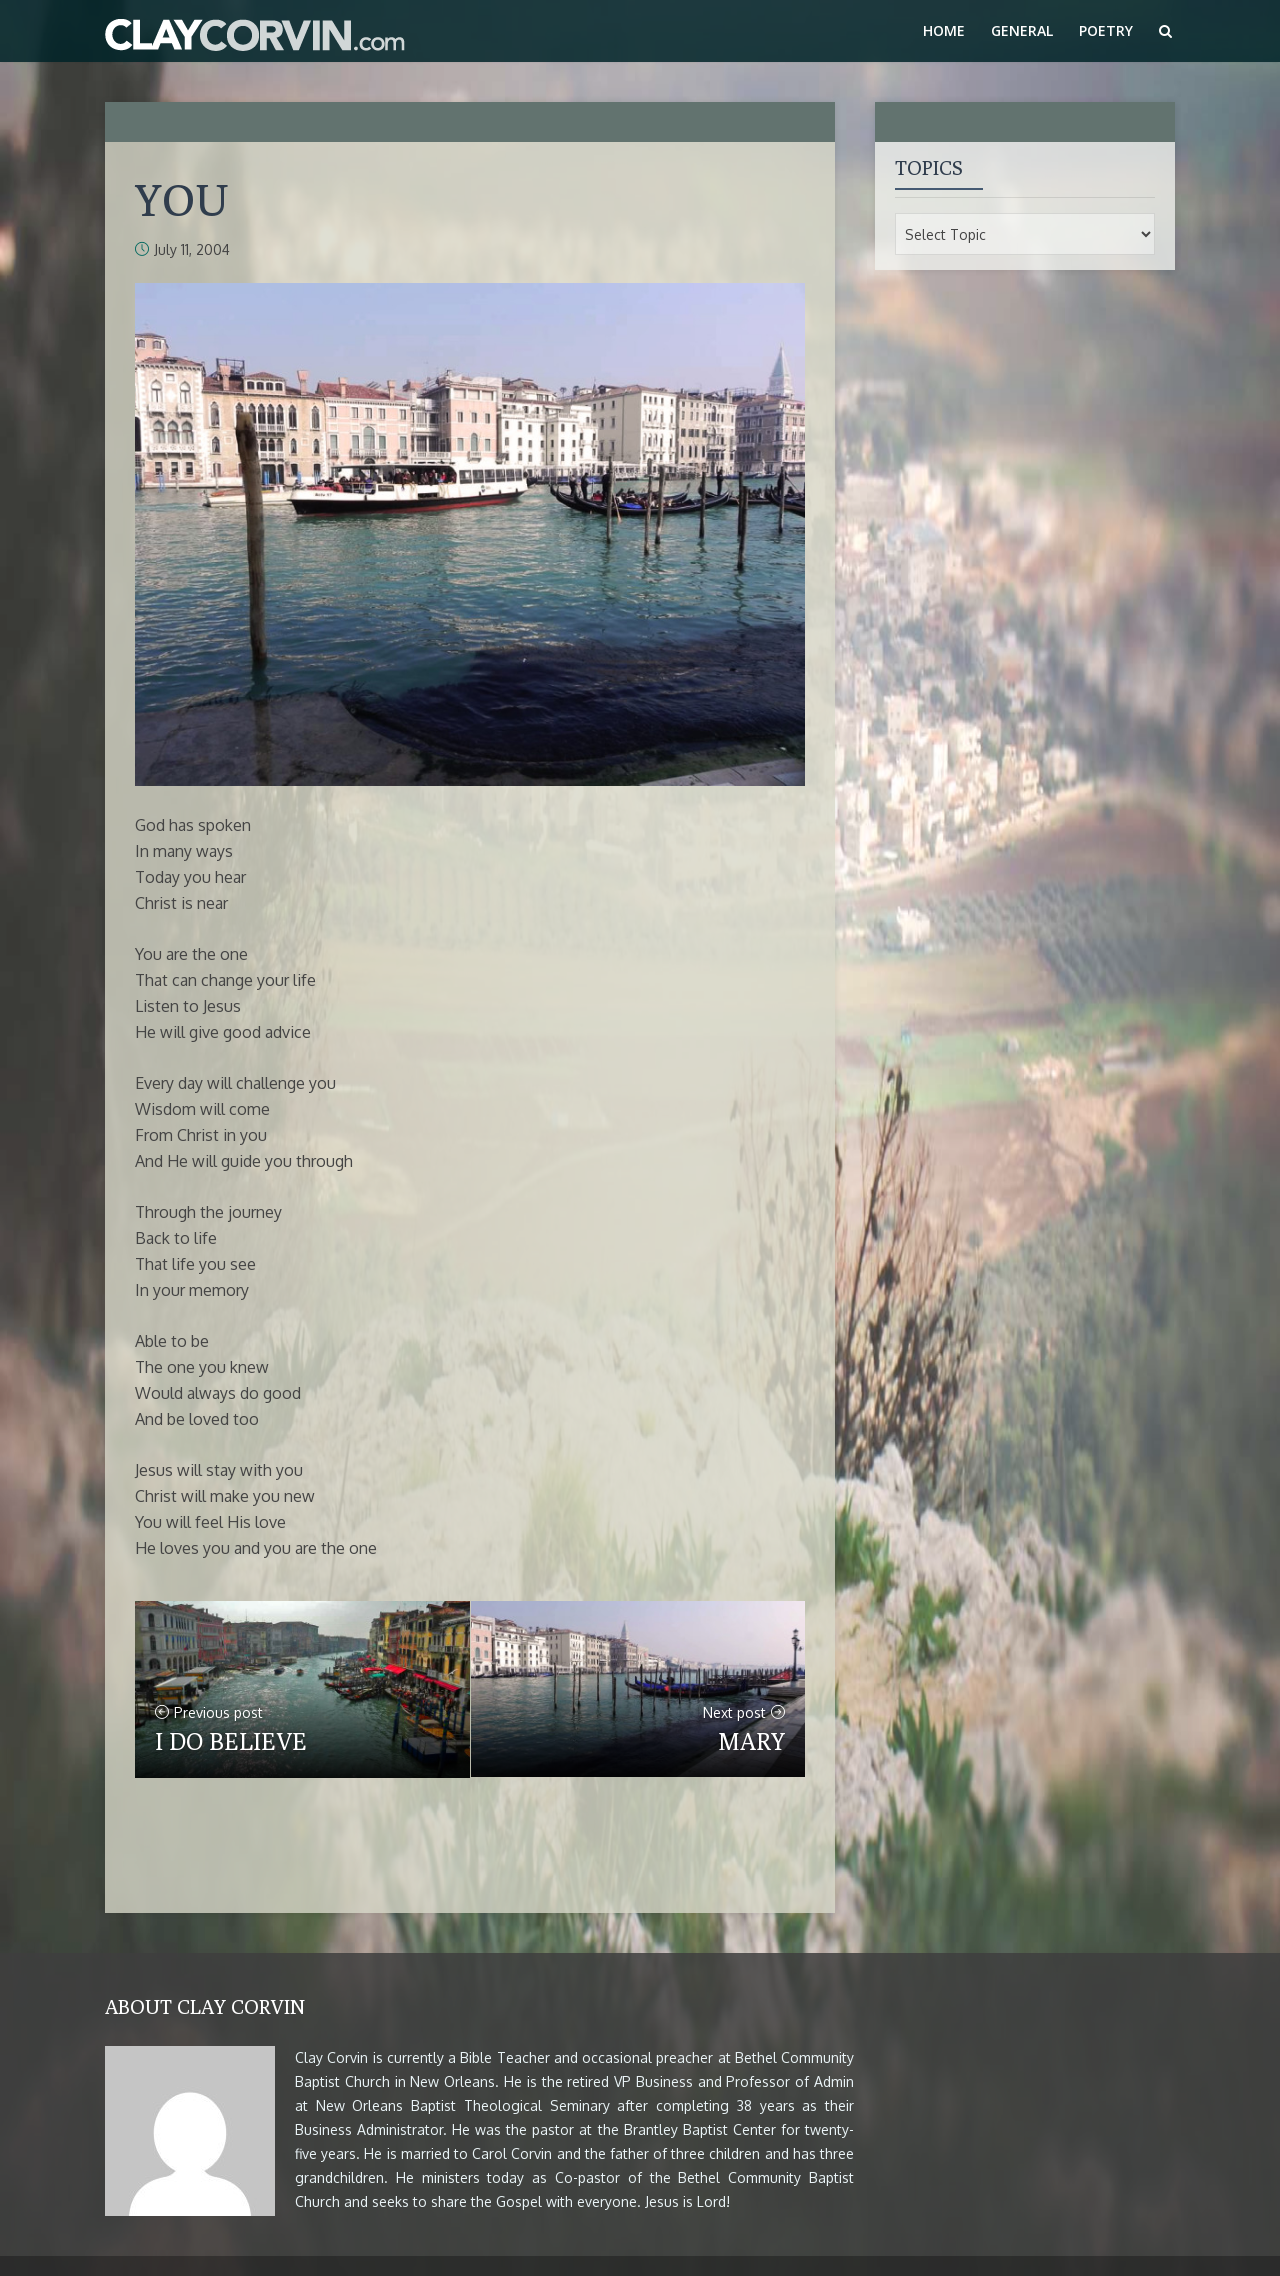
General (1022, 30)
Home (944, 30)
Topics (929, 167)
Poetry (1106, 30)
